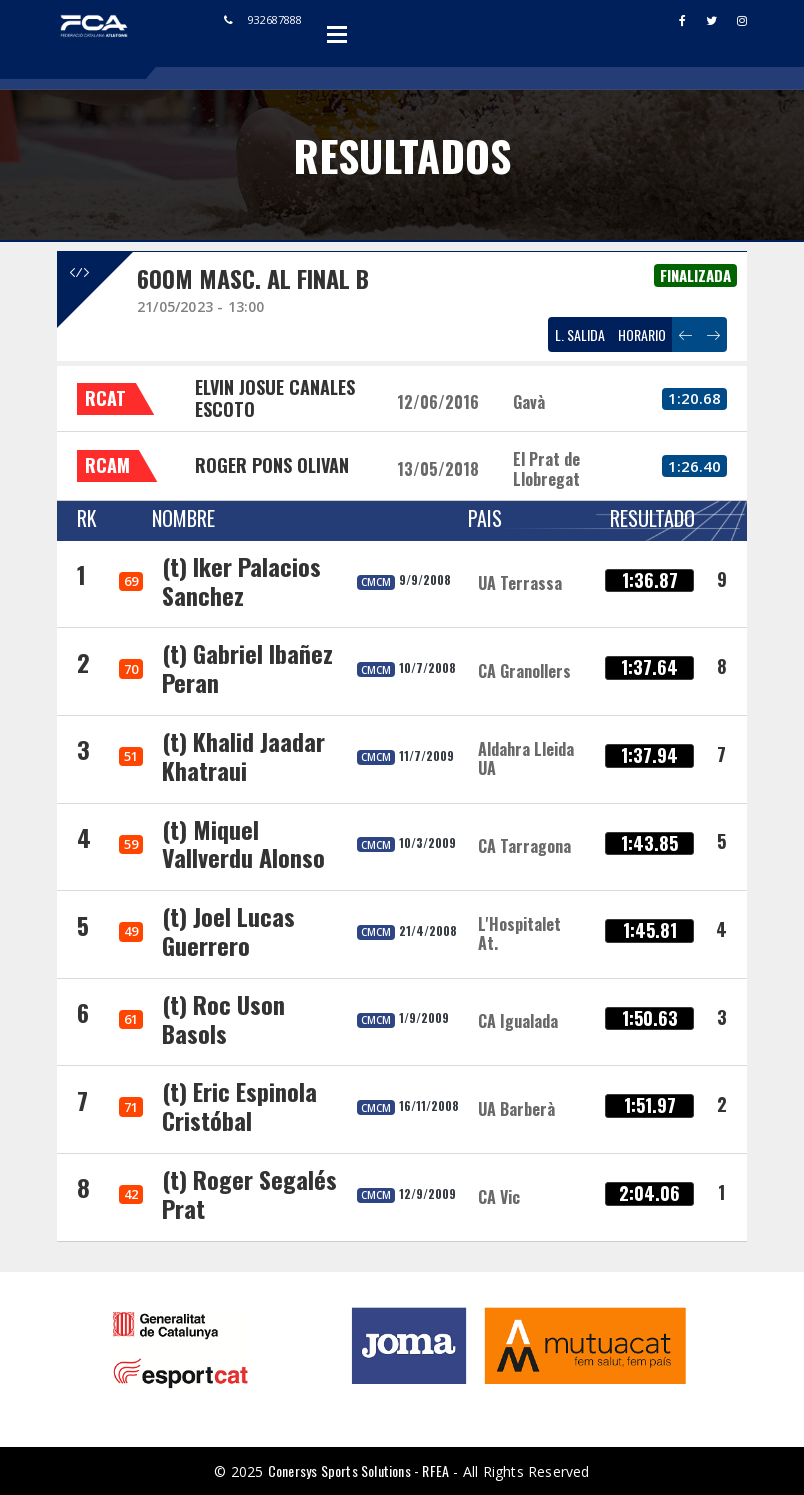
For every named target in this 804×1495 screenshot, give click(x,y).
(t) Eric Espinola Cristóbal (239, 1105)
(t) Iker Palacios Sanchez (241, 580)
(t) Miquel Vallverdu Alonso (243, 843)
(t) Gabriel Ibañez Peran (247, 667)
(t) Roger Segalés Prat (249, 1193)
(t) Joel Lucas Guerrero (228, 930)
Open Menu (337, 34)
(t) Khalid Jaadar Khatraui (243, 755)
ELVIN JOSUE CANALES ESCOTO (275, 398)
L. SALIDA (580, 334)
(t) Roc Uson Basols (223, 1018)
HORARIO (642, 334)
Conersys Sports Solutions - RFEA (358, 1470)
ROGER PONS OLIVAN (272, 465)
